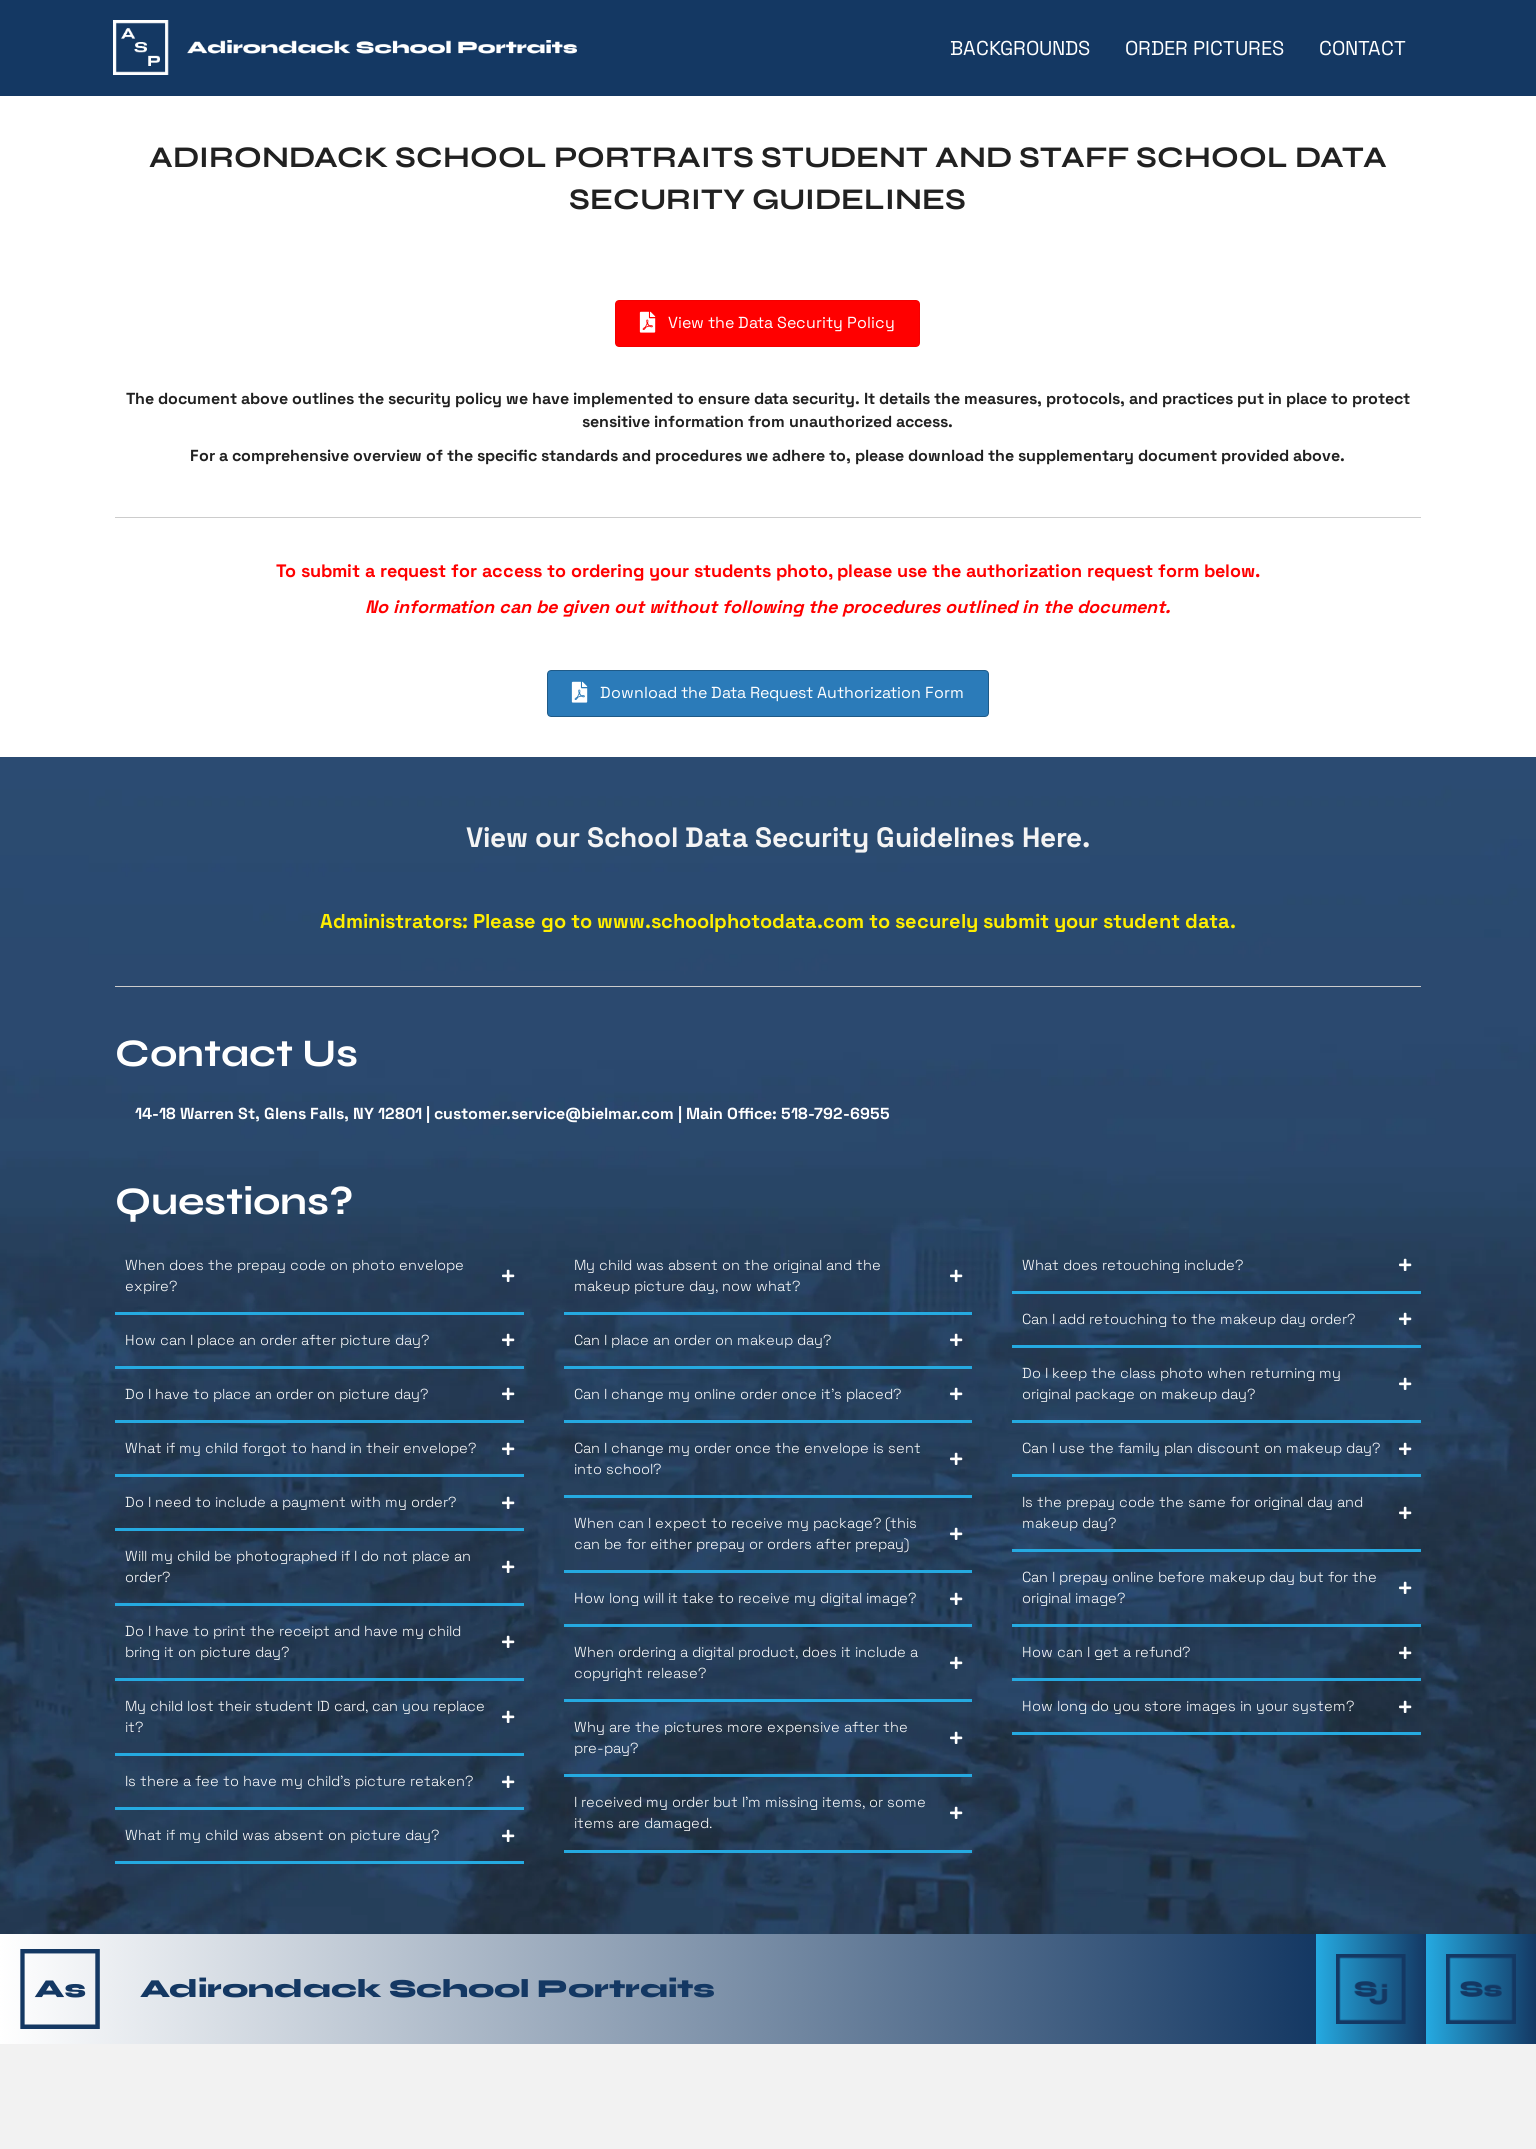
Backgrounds (1018, 48)
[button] (319, 1284)
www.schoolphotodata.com (730, 921)
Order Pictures (1202, 48)
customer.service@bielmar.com (554, 1113)
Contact (1360, 48)
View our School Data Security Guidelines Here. (778, 837)
